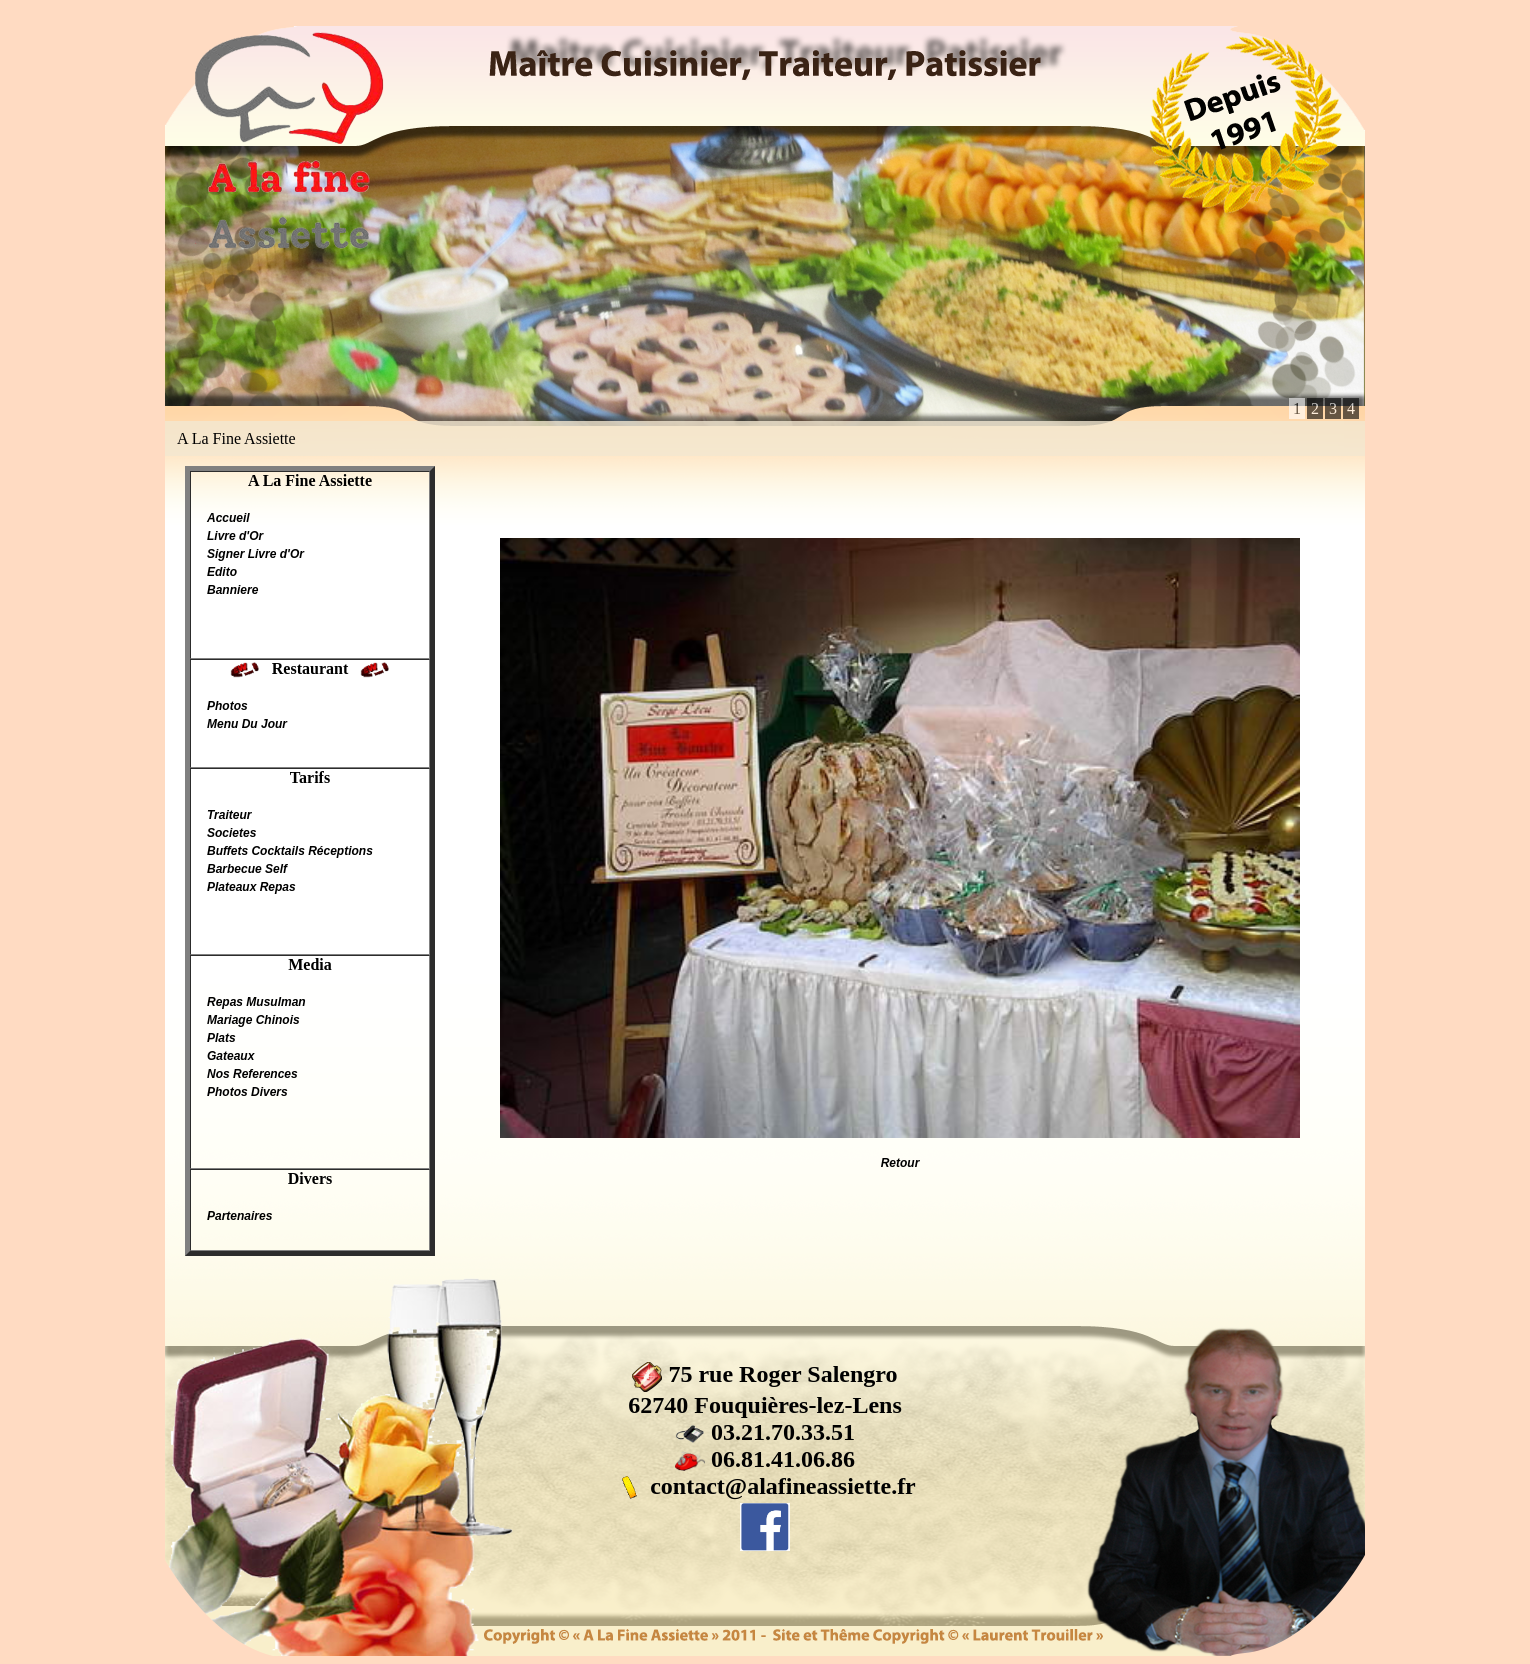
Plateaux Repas (251, 887)
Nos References (252, 1074)
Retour (900, 1163)
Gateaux (230, 1056)
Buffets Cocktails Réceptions (290, 851)
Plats (221, 1038)
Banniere (232, 590)
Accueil (228, 518)
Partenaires (239, 1216)
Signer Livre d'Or (255, 554)
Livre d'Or (235, 536)
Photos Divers (247, 1092)
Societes (231, 833)
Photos (227, 706)
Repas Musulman (256, 1002)
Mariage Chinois (253, 1020)
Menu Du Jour (247, 724)
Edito (222, 572)
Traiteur (229, 815)
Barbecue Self (247, 869)
